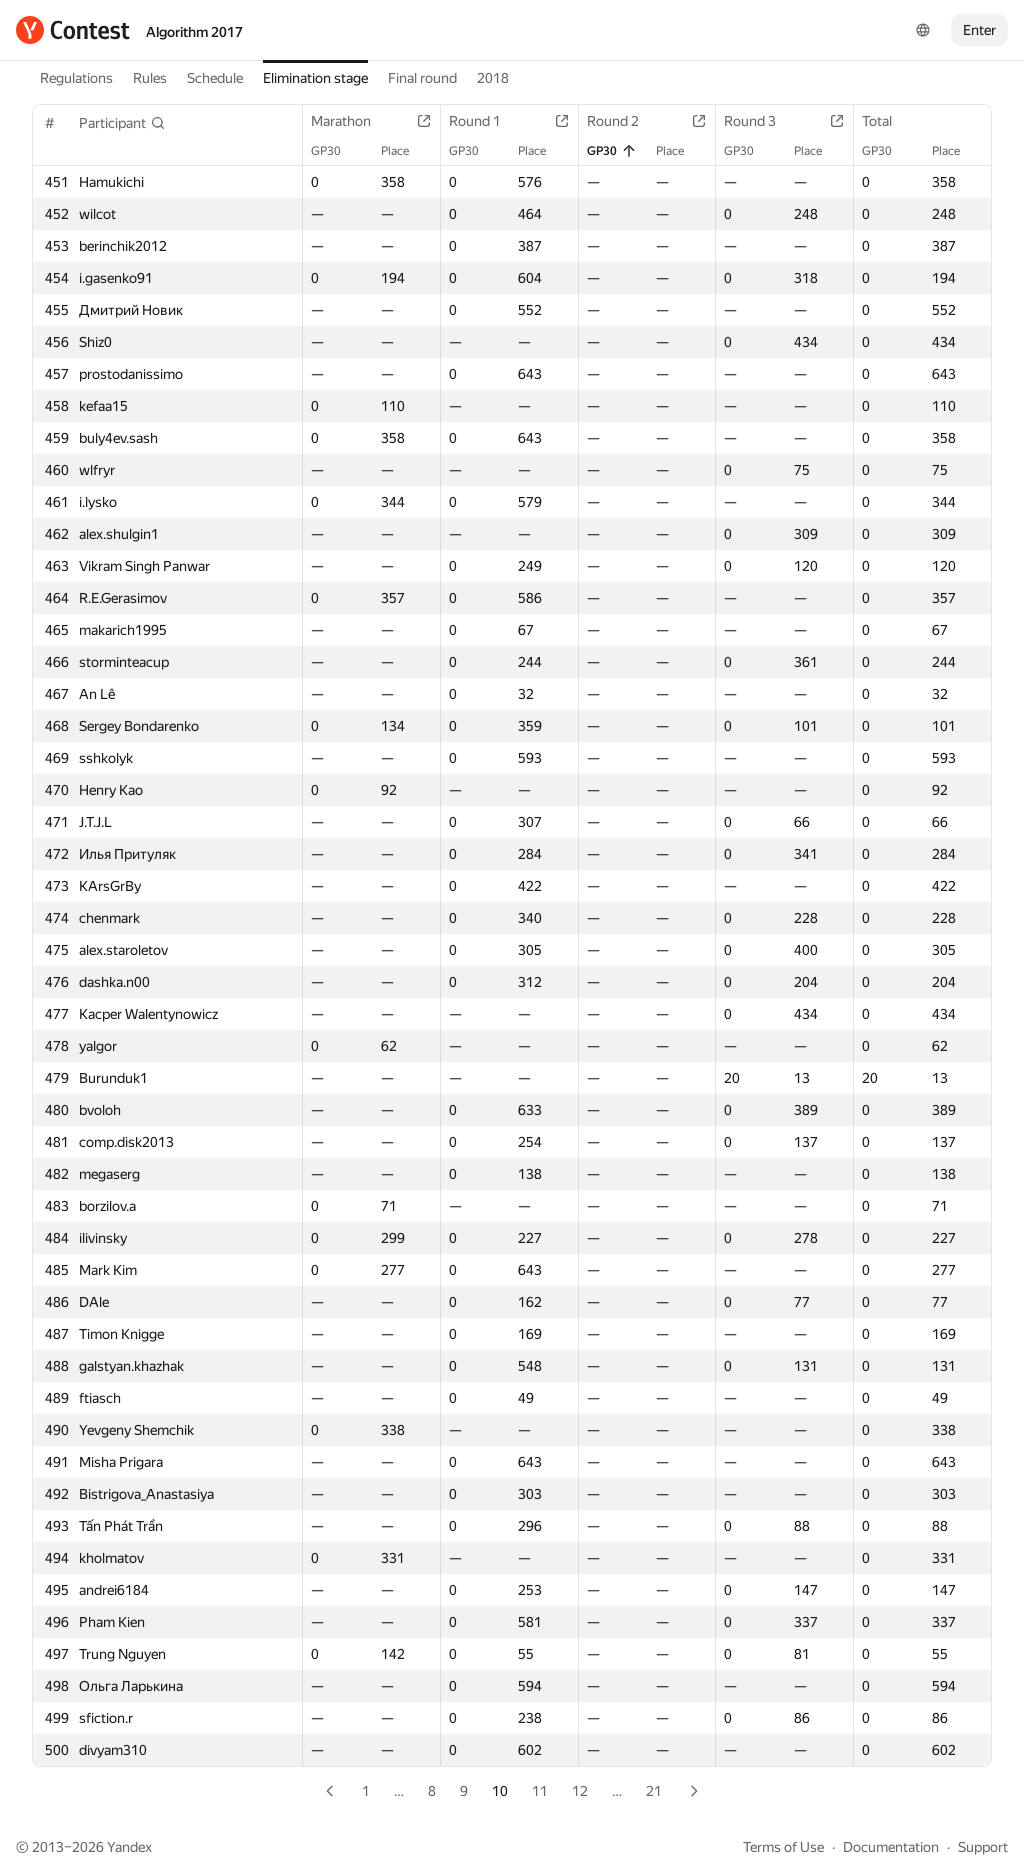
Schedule (215, 78)
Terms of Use (783, 1847)
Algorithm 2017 (194, 32)
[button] (122, 123)
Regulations (76, 78)
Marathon (351, 121)
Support (983, 1847)
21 (654, 1791)
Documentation (891, 1847)
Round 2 (623, 121)
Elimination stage (315, 78)
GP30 (336, 151)
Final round (422, 78)
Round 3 (760, 121)
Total (887, 121)
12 (580, 1791)
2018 (493, 78)
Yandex (129, 1847)
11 (540, 1791)
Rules (150, 78)
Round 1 (485, 121)
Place (405, 151)
